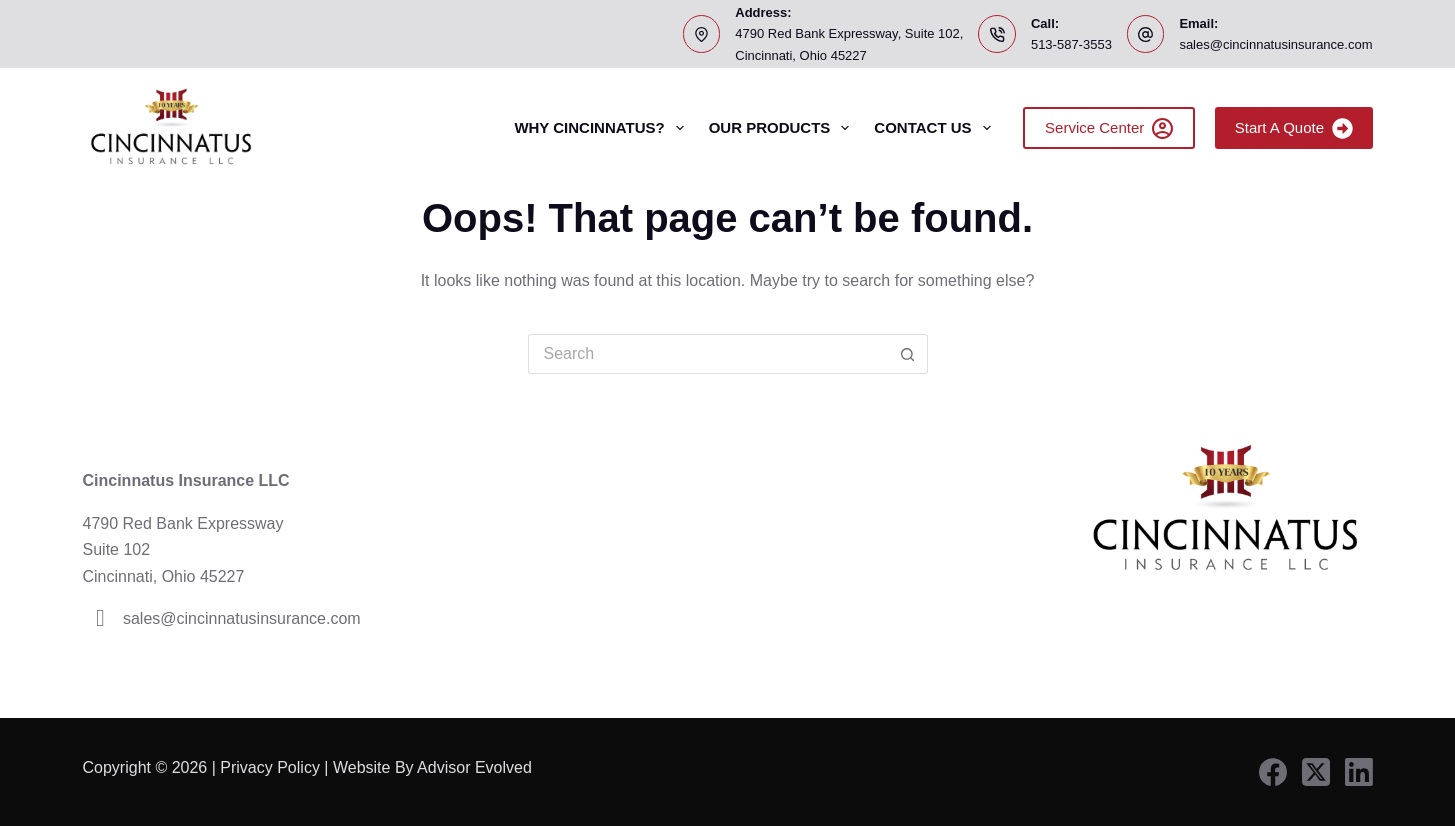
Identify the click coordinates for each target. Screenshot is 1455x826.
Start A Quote (1294, 128)
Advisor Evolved (476, 767)
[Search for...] (708, 354)
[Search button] (908, 354)
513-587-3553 (1071, 44)
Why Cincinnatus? (602, 128)
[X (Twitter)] (1316, 772)
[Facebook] (1273, 772)
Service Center (1109, 128)
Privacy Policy (270, 767)
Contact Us (936, 128)
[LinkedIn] (1359, 772)
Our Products (783, 128)
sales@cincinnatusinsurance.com (1275, 44)
